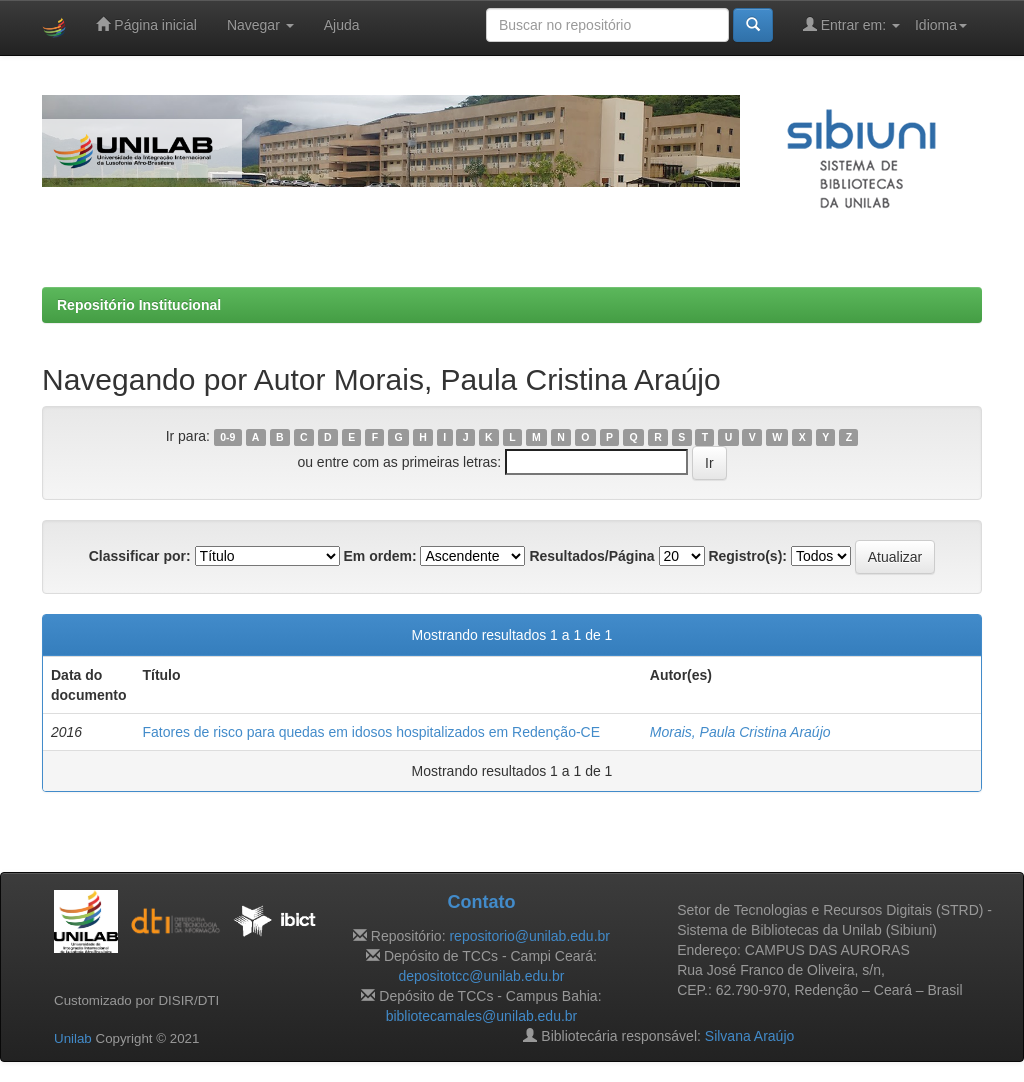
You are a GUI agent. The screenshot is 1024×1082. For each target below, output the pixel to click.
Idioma (941, 25)
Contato (481, 902)
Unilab (73, 1038)
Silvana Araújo (750, 1036)
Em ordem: (379, 556)
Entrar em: (851, 24)
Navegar (260, 25)
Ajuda (342, 25)
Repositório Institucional (139, 305)
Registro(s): (747, 556)
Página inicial (146, 24)
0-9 (227, 437)
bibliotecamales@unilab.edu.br (482, 1016)
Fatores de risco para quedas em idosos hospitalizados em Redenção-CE (371, 732)
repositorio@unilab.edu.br (529, 936)
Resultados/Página (591, 556)
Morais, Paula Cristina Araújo (740, 732)
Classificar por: (140, 556)
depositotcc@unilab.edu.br (481, 976)
